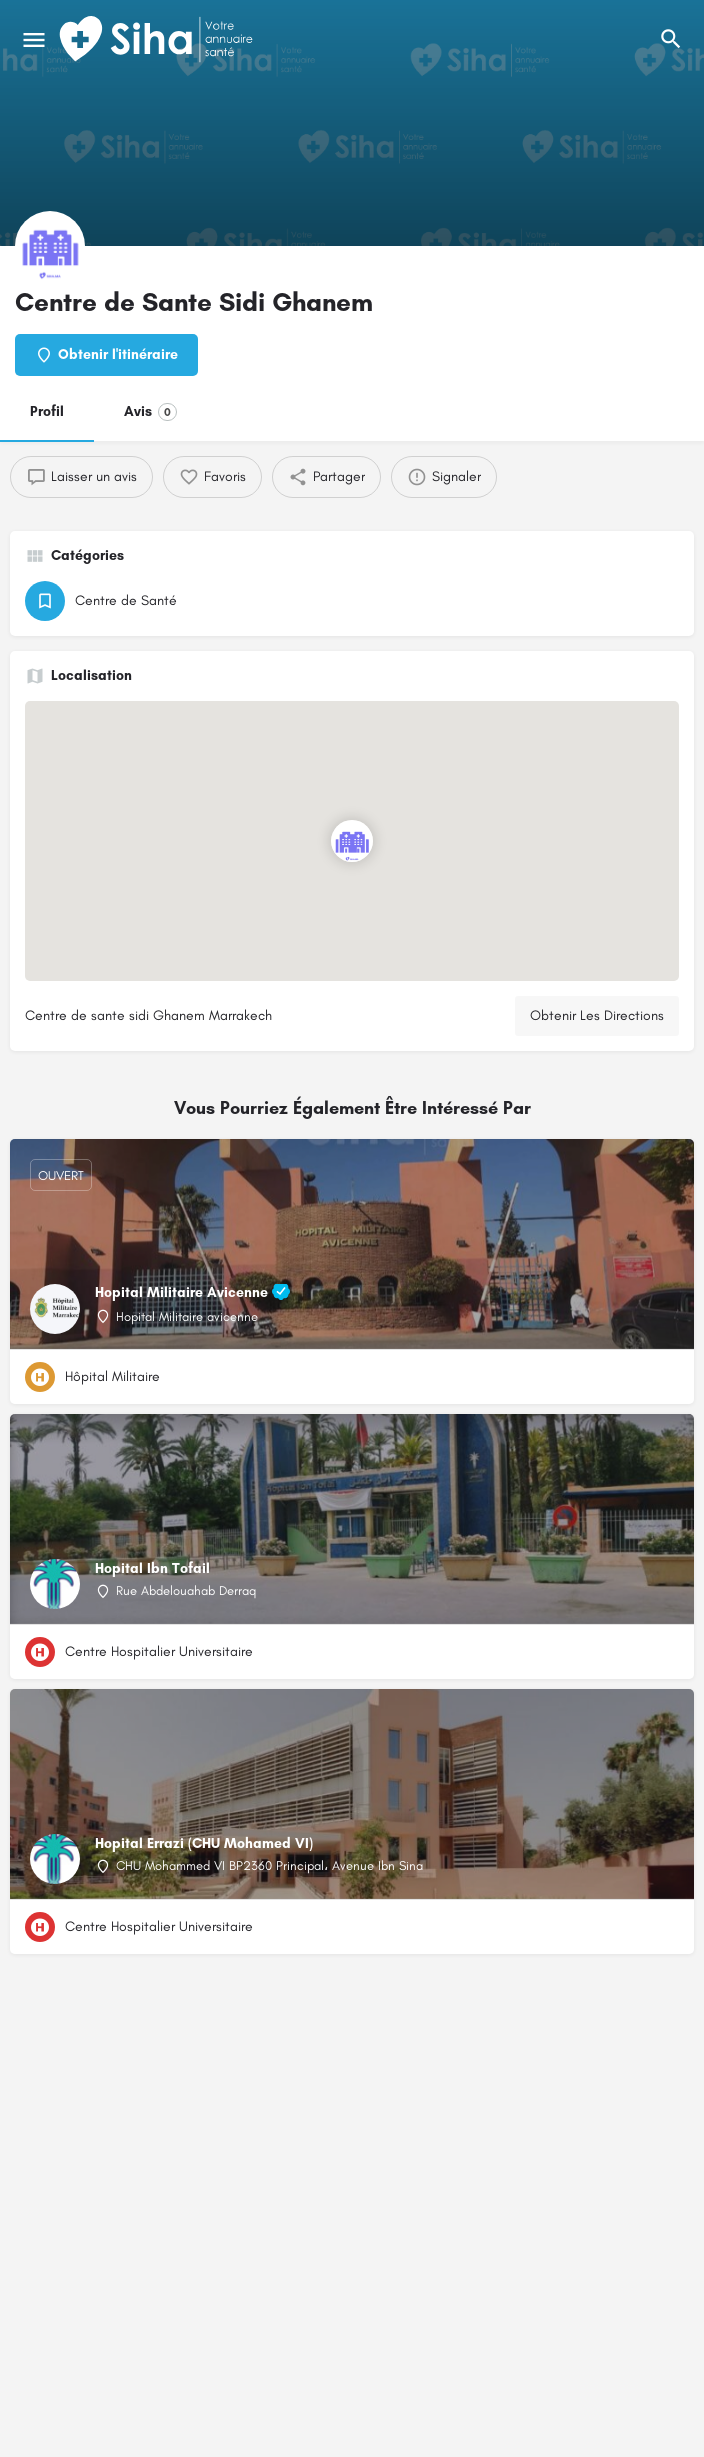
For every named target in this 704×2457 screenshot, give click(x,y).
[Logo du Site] (158, 40)
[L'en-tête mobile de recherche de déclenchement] (671, 39)
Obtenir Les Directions (597, 1015)
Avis (150, 412)
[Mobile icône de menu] (34, 40)
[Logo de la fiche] (50, 246)
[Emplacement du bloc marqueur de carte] (352, 841)
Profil (47, 411)
